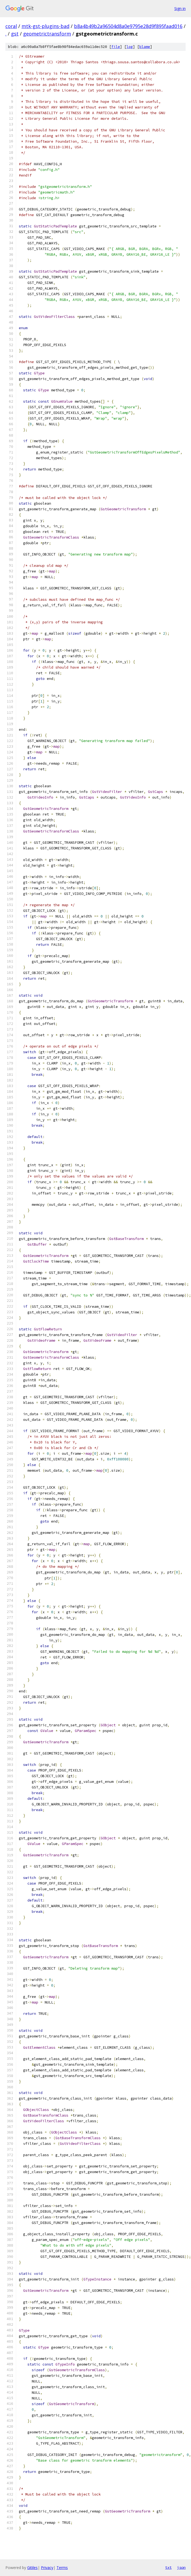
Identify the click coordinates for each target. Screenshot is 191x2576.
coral (11, 26)
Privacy (47, 2567)
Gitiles (32, 2567)
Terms (62, 2567)
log (129, 46)
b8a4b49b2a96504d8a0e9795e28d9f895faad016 (128, 26)
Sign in (180, 8)
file (115, 46)
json (181, 2567)
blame (144, 46)
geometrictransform (47, 33)
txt (168, 2567)
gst (15, 33)
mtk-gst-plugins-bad (45, 26)
